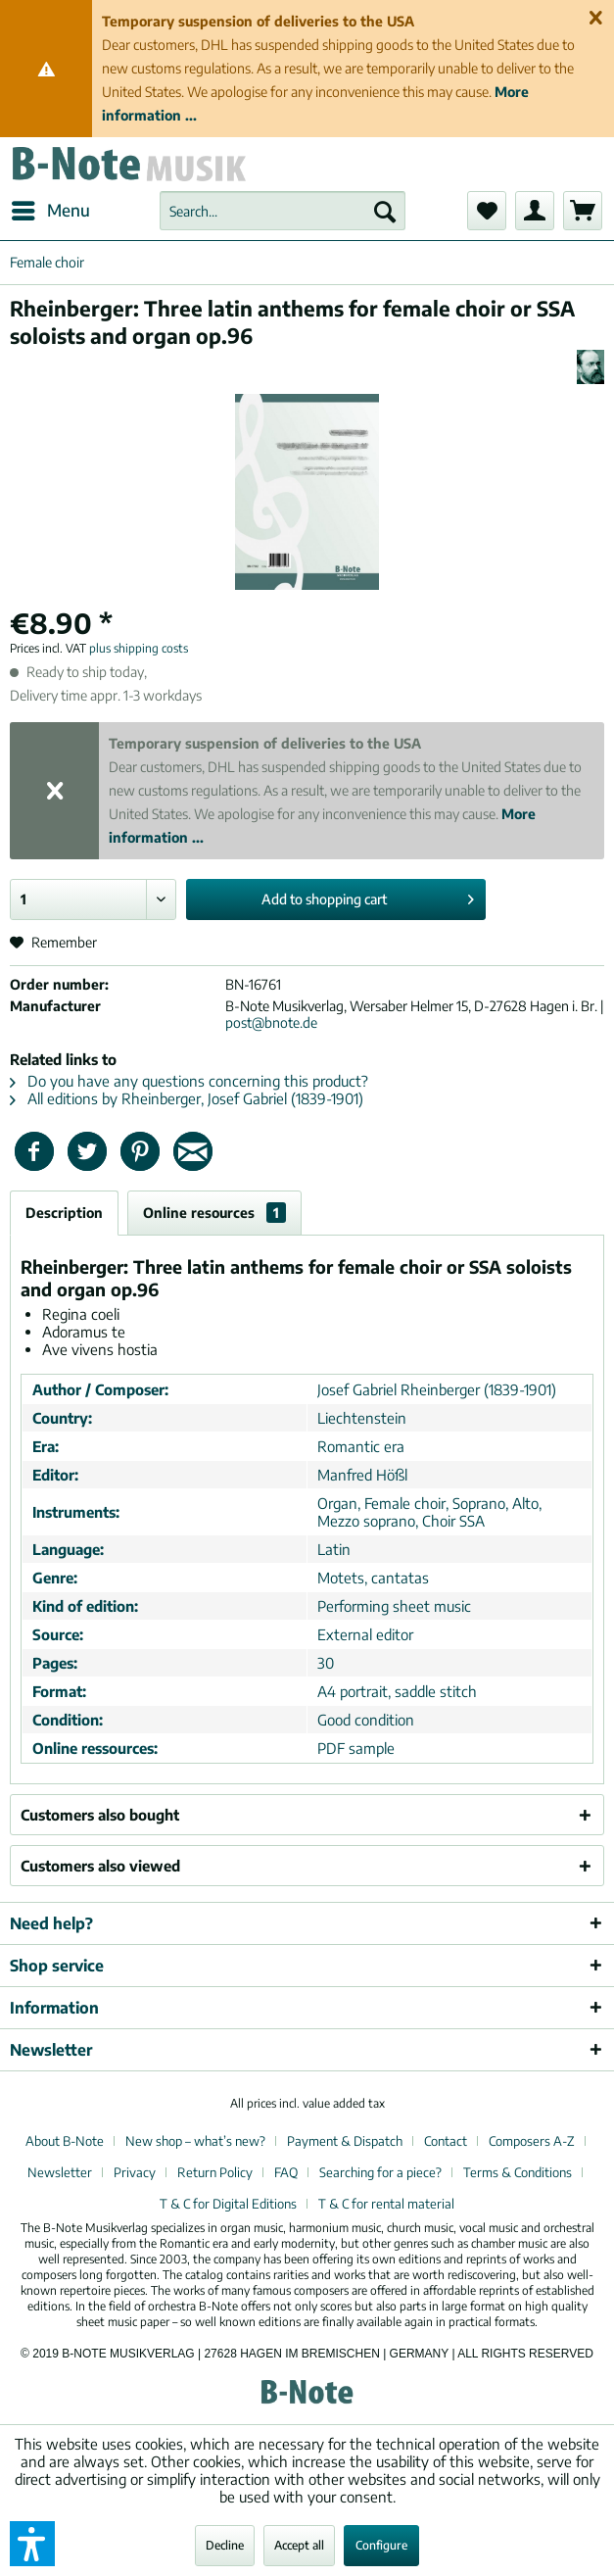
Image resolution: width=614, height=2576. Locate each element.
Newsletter (59, 2172)
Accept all (299, 2545)
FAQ (286, 2172)
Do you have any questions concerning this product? (189, 1081)
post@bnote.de (271, 1022)
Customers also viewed (100, 1865)
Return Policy (215, 2172)
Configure (381, 2545)
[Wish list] (486, 210)
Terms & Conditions (517, 2172)
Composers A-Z (532, 2141)
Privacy (135, 2172)
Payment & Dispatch (344, 2141)
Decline (225, 2545)
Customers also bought (100, 1814)
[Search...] (282, 210)
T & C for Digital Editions (228, 2203)
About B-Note (64, 2141)
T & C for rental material (386, 2203)
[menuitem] (50, 210)
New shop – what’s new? (195, 2141)
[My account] (534, 210)
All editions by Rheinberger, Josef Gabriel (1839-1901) (186, 1098)
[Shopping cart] (582, 210)
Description (64, 1212)
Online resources (214, 1212)
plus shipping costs (138, 648)
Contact (445, 2141)
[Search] (384, 210)
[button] (32, 2543)
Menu (51, 207)
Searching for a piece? (380, 2172)
